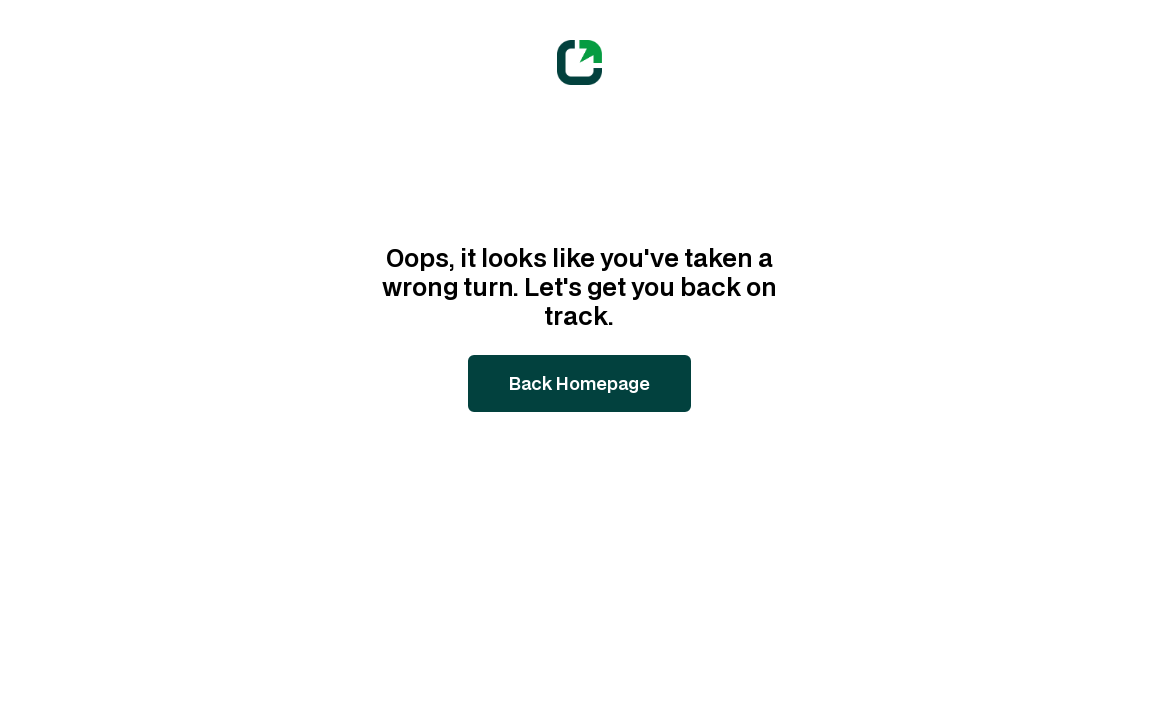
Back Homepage (579, 383)
